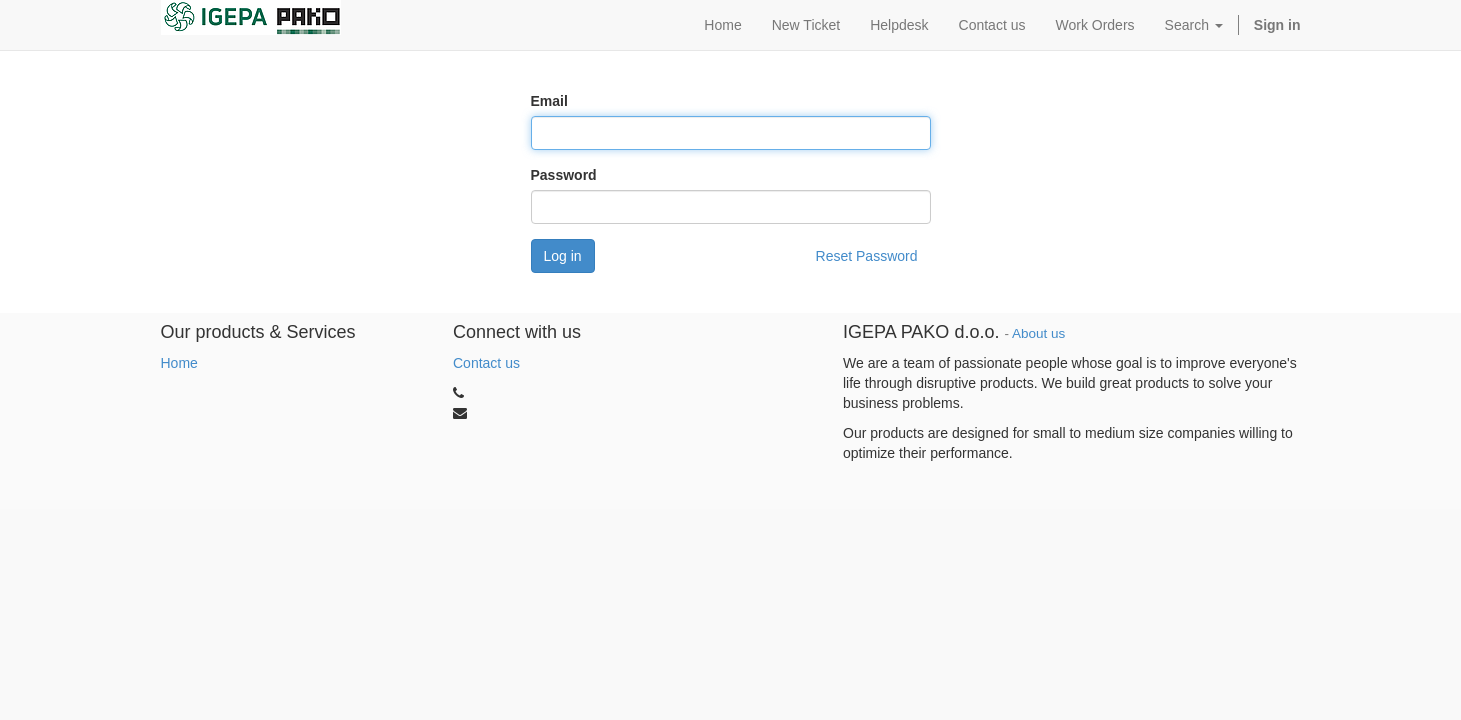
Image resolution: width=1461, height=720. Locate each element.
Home (179, 363)
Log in (563, 256)
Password (564, 175)
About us (1038, 333)
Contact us (486, 363)
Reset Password (867, 256)
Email (549, 101)
